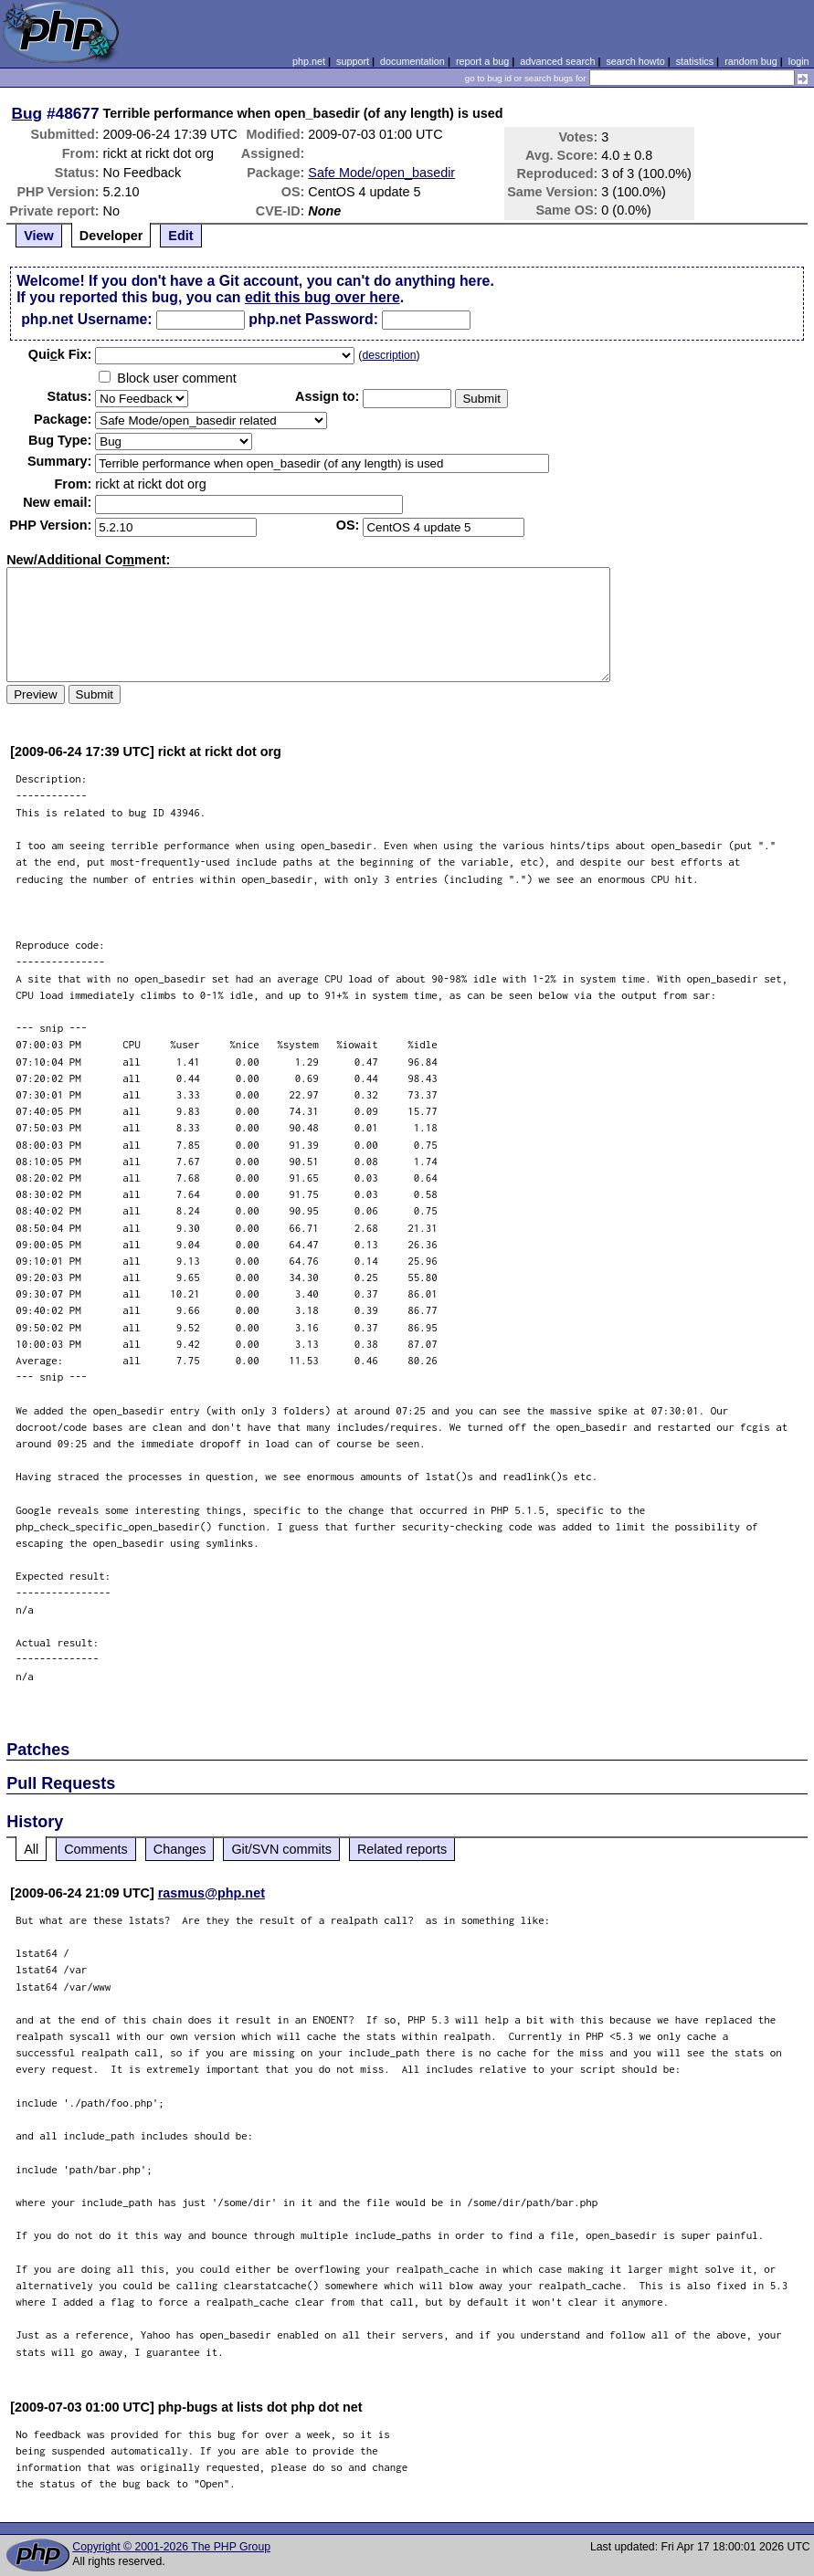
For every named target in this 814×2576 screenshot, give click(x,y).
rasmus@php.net (211, 1893)
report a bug (482, 61)
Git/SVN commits (281, 1849)
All (31, 1849)
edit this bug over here (322, 297)
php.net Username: (86, 319)
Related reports (402, 1849)
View (39, 235)
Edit (180, 235)
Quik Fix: (60, 354)
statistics (695, 61)
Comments (96, 1849)
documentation (412, 61)
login (798, 61)
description (389, 355)
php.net (308, 61)
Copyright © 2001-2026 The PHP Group (171, 2546)
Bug (27, 113)
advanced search (557, 61)
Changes (179, 1849)
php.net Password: (313, 319)
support (352, 61)
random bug (750, 61)
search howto (635, 61)
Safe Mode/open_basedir (381, 172)
